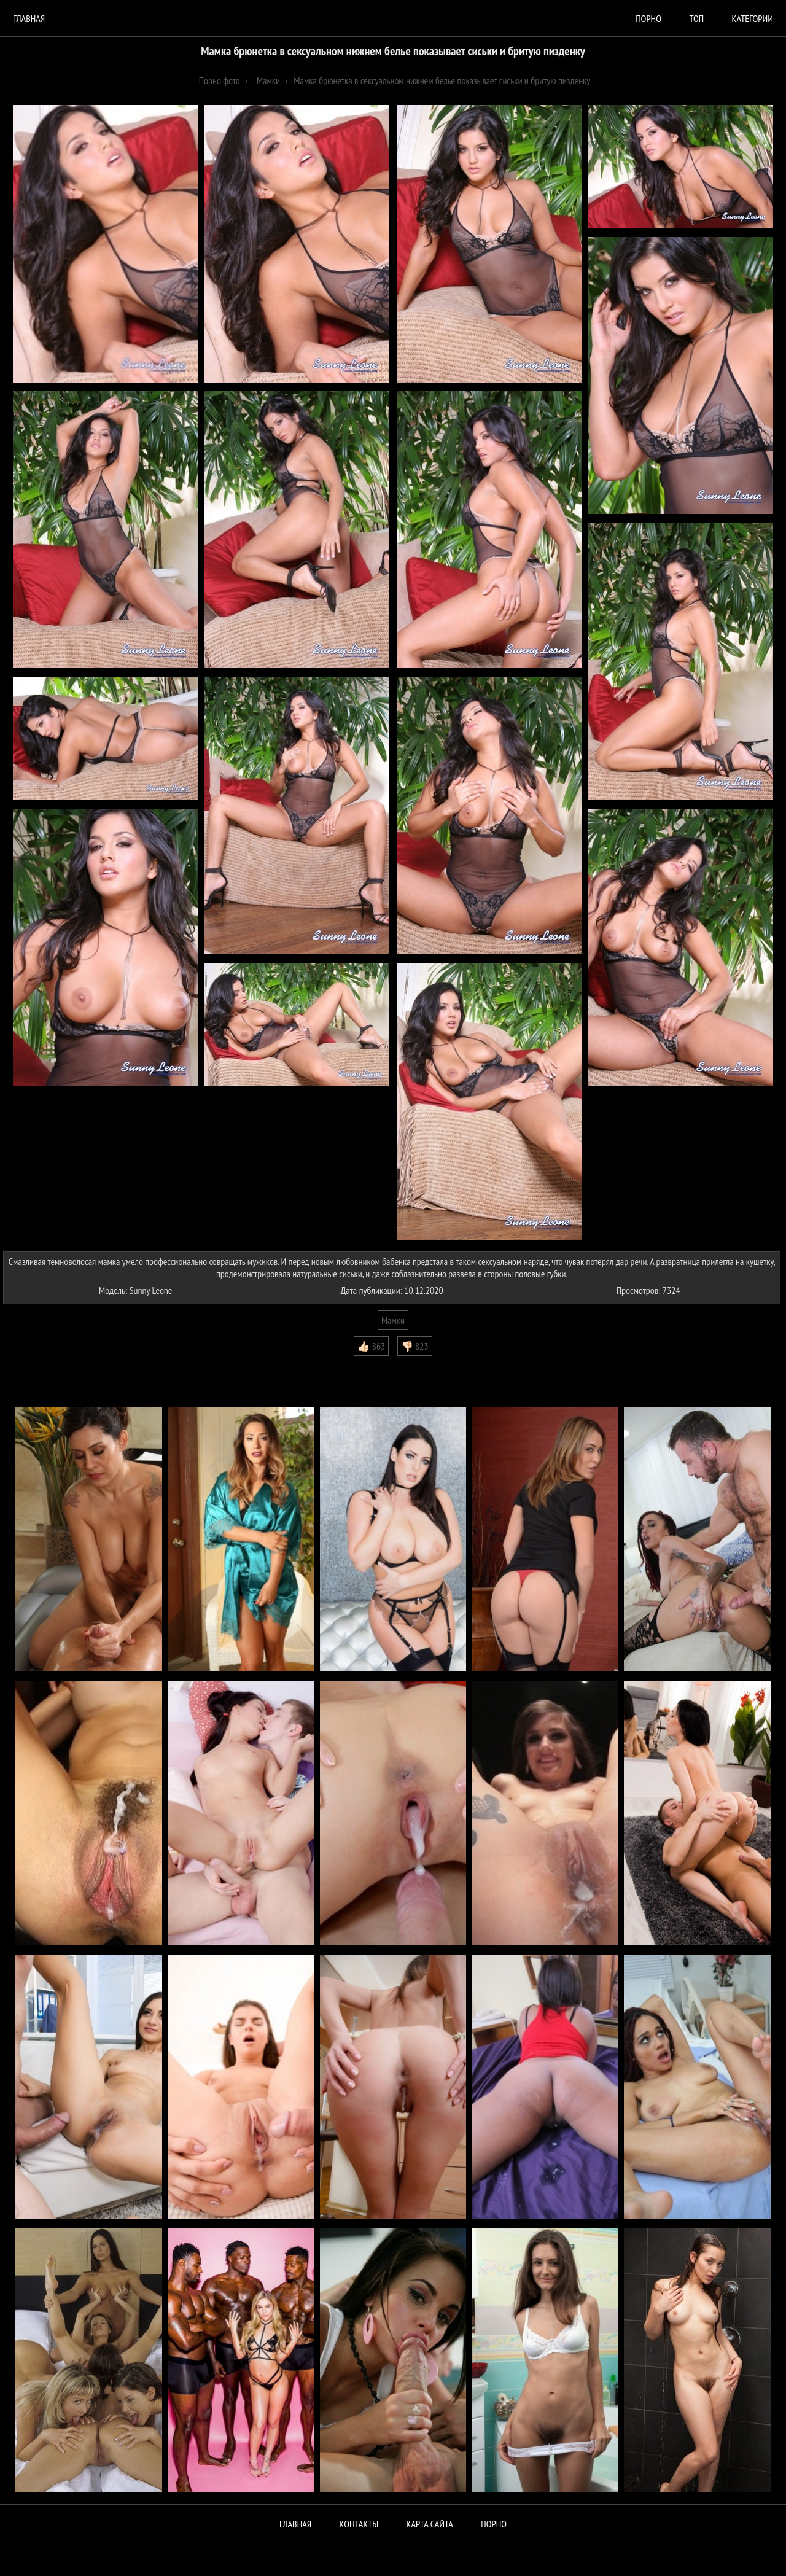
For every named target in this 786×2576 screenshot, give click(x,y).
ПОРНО (494, 2524)
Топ (696, 18)
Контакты (359, 2524)
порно (648, 18)
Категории (752, 18)
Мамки (393, 1320)
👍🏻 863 (371, 1346)
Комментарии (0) (39, 1365)
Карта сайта (430, 2524)
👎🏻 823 (415, 1346)
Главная (29, 18)
